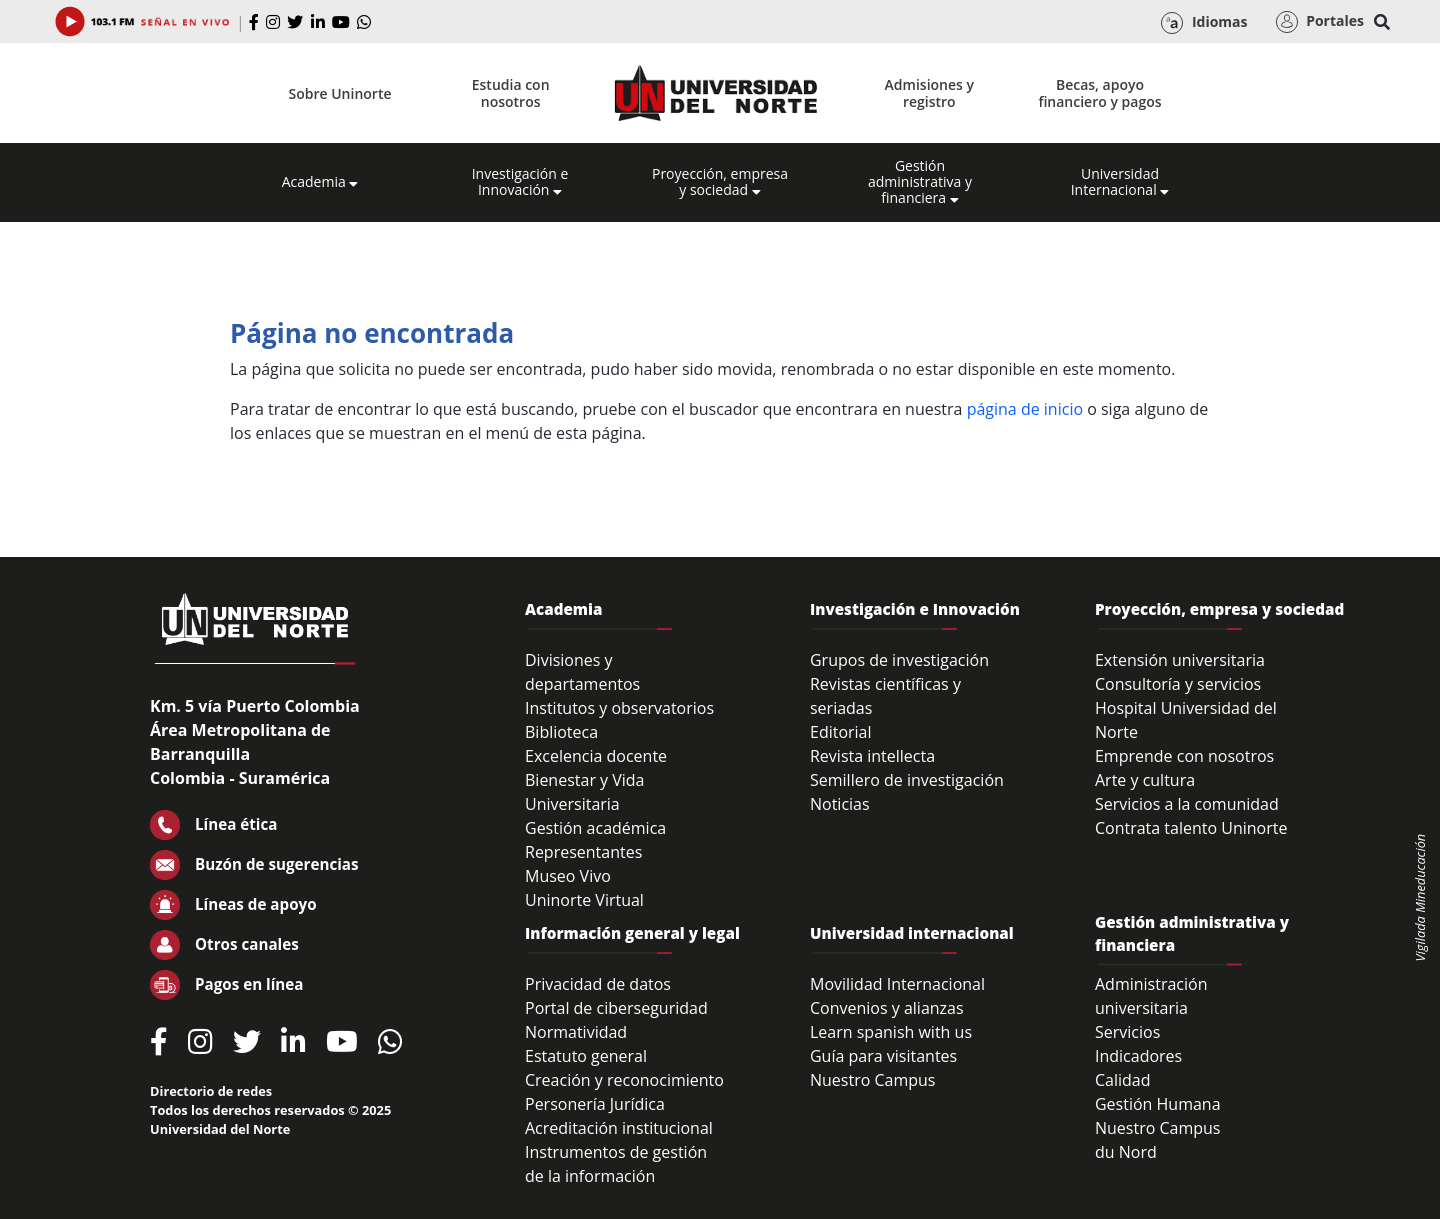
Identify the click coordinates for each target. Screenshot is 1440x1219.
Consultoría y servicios (1178, 684)
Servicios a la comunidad (1187, 804)
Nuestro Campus (873, 1080)
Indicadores (1138, 1056)
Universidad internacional (912, 933)
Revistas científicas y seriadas (885, 696)
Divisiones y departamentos (582, 672)
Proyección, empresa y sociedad (720, 182)
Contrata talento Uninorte (1191, 828)
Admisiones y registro (929, 93)
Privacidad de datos (598, 984)
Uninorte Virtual (584, 900)
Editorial (841, 732)
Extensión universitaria (1180, 660)
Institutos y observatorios (619, 708)
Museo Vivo (568, 876)
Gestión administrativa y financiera (920, 182)
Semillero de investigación (907, 780)
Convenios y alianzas (887, 1008)
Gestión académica (595, 828)
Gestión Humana (1158, 1104)
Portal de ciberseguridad (616, 1008)
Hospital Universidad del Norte (1186, 720)
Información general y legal (632, 933)
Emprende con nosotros (1184, 756)
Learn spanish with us (891, 1032)
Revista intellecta (872, 756)
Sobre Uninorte (340, 93)
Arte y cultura (1145, 780)
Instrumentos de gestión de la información (616, 1164)
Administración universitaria (1151, 996)
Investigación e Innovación (520, 182)
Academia (320, 182)
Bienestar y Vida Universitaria (585, 792)
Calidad (1123, 1080)
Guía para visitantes (883, 1056)
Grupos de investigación (899, 660)
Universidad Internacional (1120, 182)
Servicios (1127, 1032)
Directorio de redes (211, 1091)
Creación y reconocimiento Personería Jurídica (624, 1092)
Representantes (583, 852)
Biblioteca (561, 732)
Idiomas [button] (1204, 23)
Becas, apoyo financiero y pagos (1099, 93)
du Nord (1126, 1152)
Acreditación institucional (619, 1128)
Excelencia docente (596, 756)
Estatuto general (586, 1056)
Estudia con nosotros (511, 93)
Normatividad (576, 1032)
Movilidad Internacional (897, 984)
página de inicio (1025, 409)
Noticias (840, 804)
